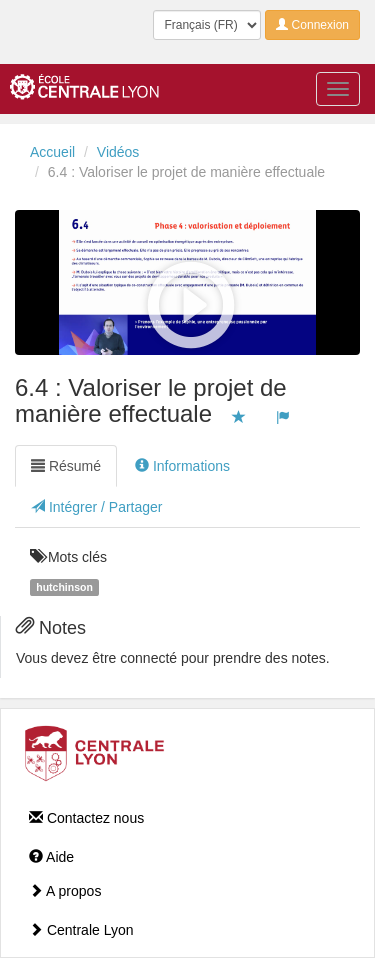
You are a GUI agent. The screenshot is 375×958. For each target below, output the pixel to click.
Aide (51, 857)
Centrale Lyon (81, 930)
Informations (182, 466)
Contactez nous (86, 818)
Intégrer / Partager (97, 507)
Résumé (66, 466)
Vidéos (118, 152)
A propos (65, 891)
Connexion (312, 25)
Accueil (52, 152)
